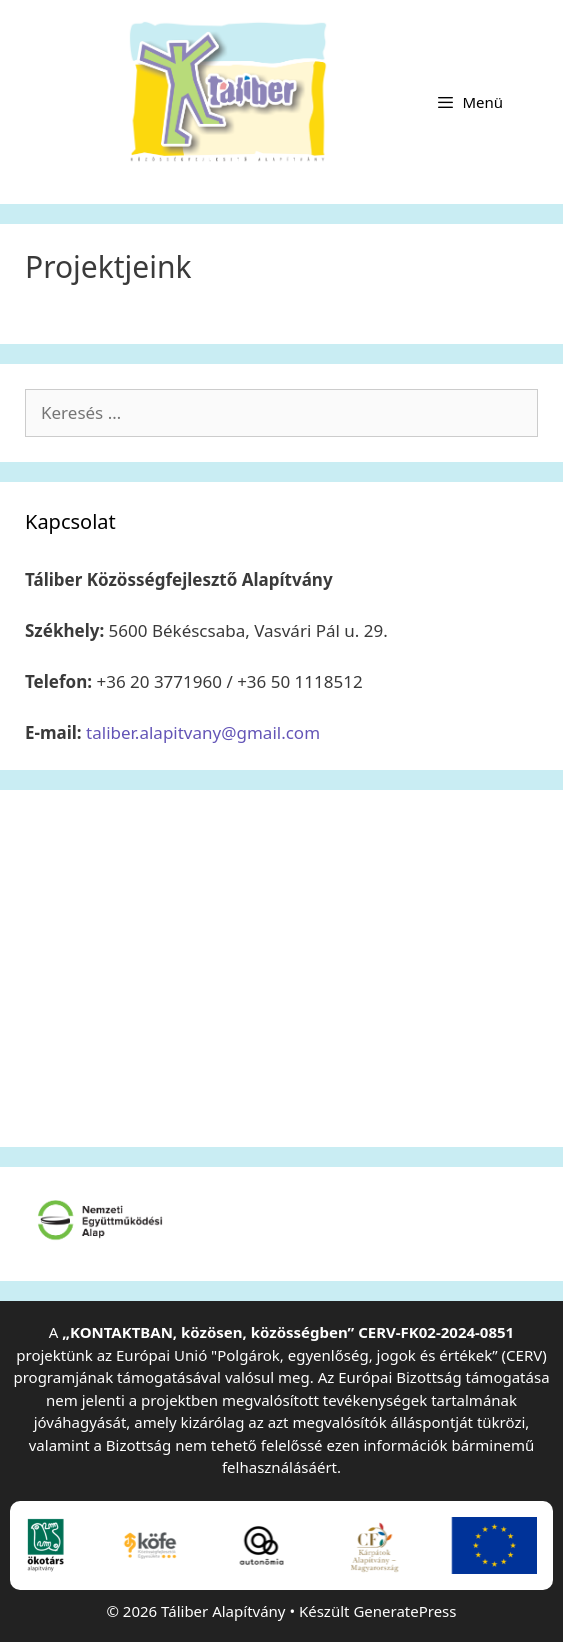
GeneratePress (404, 1611)
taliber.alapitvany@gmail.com (203, 732)
